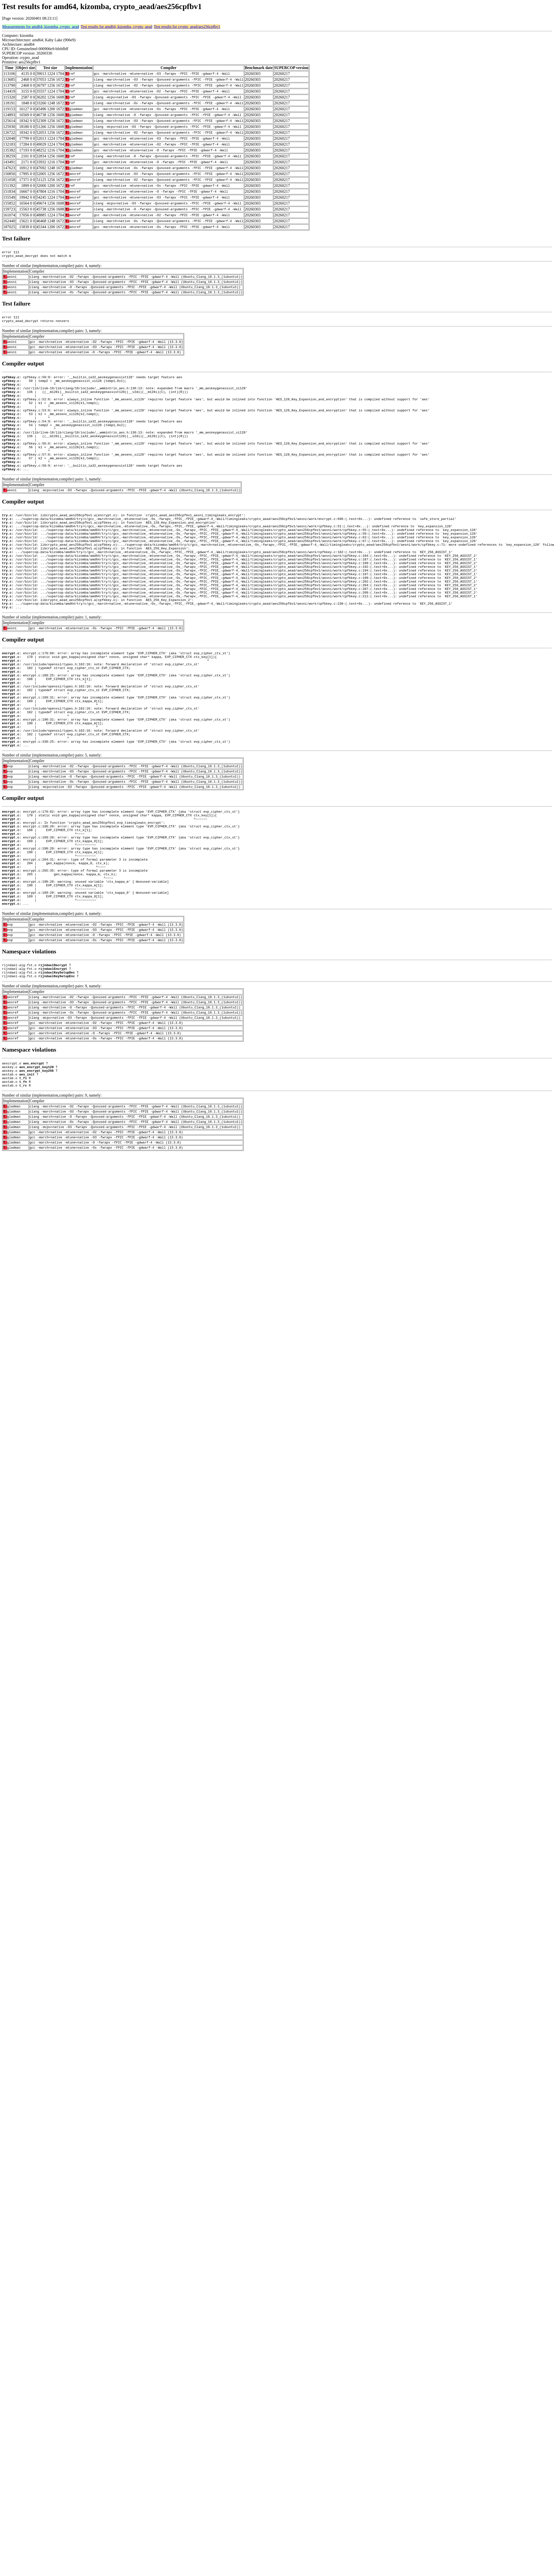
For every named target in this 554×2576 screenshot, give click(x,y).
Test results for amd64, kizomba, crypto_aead (116, 27)
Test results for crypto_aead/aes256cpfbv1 (187, 27)
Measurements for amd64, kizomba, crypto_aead (40, 27)
